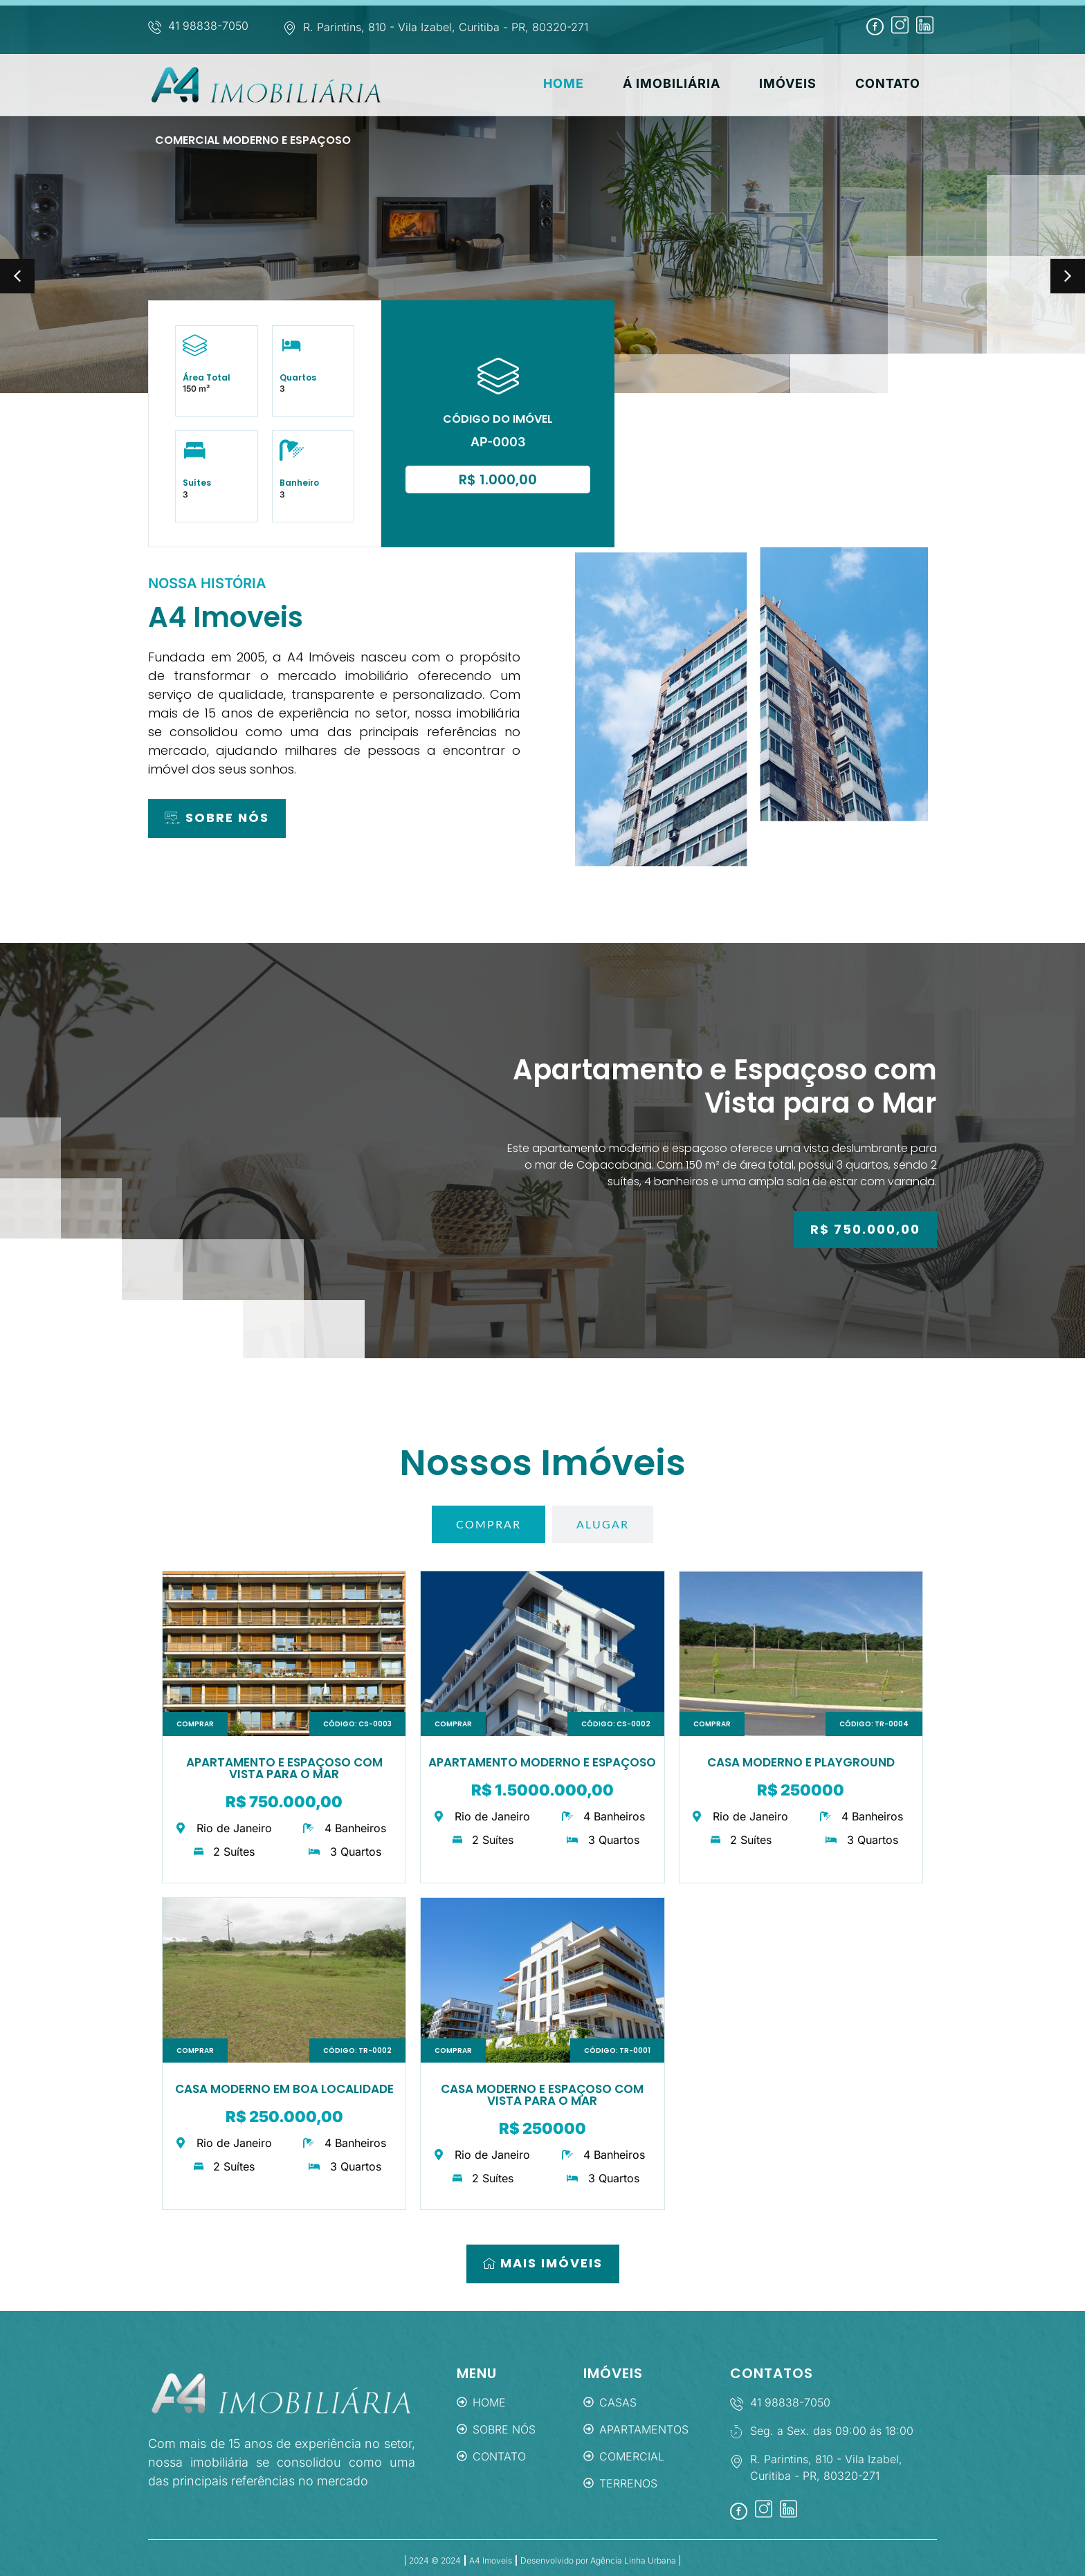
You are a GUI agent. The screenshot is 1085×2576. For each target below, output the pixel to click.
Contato (904, 84)
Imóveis (815, 84)
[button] (17, 276)
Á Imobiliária (710, 84)
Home (613, 84)
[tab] (488, 1524)
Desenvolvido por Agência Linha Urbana (598, 2560)
